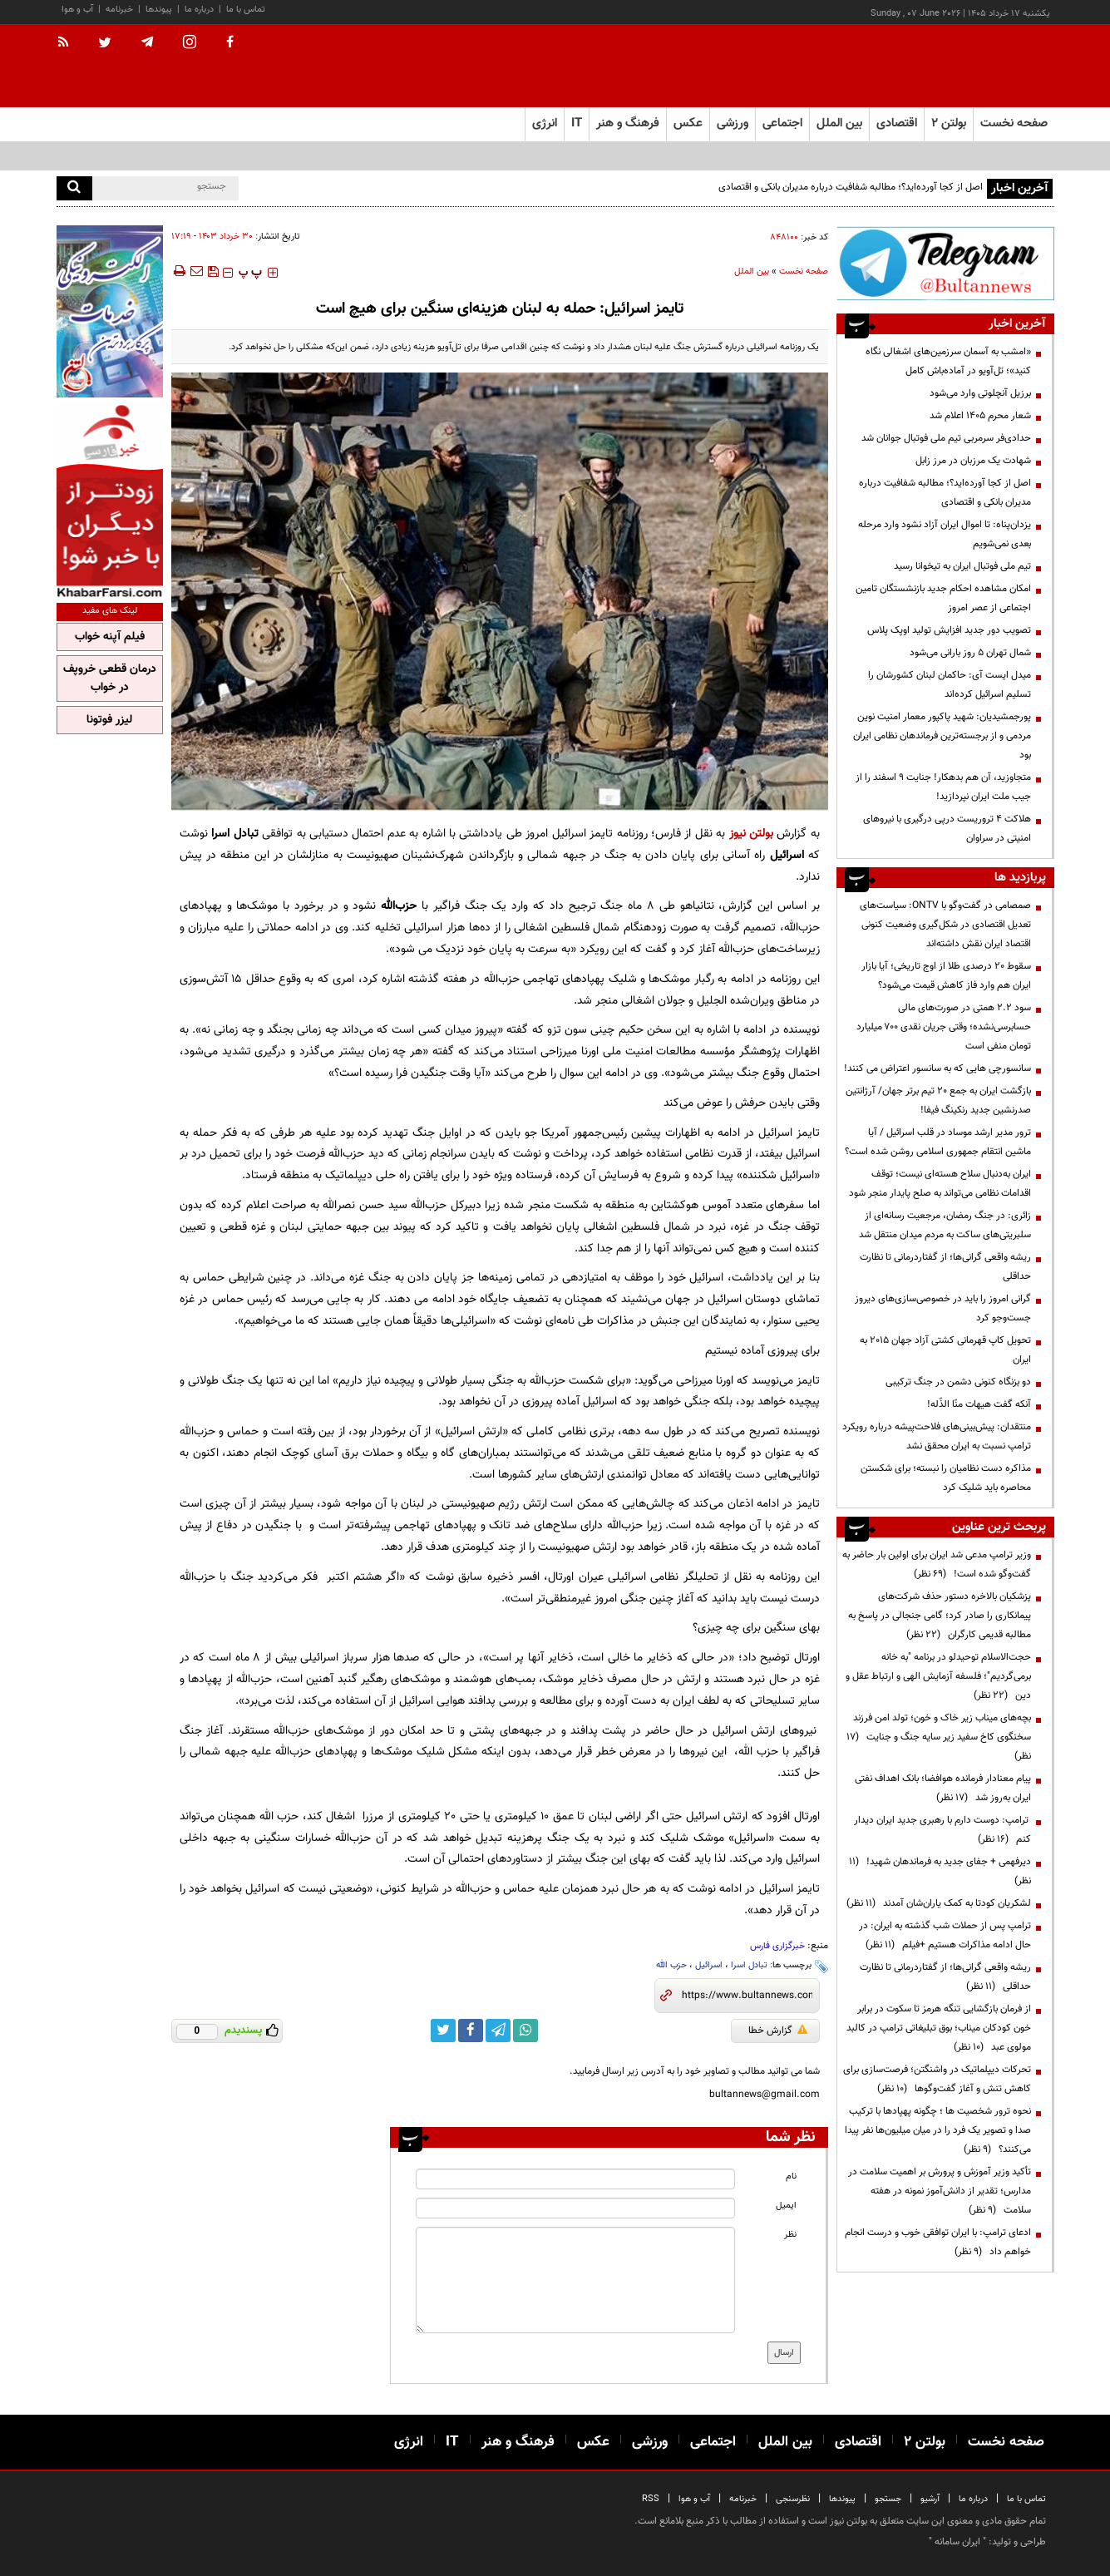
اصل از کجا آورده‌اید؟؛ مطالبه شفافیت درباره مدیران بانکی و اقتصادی (850, 187)
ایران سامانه (957, 2541)
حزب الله (671, 1965)
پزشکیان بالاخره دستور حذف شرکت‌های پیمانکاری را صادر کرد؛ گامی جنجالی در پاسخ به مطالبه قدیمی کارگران (939, 1615)
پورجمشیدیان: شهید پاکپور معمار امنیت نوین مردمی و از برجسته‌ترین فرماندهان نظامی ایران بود (942, 735)
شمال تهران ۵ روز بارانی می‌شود (970, 652)
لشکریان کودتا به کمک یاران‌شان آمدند (938, 1903)
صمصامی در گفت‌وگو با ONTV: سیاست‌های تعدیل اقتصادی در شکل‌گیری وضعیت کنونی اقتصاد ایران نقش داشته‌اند (945, 924)
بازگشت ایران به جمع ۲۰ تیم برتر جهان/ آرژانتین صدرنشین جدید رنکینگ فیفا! (938, 1100)
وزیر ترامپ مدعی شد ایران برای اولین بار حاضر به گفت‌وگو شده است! (936, 1564)
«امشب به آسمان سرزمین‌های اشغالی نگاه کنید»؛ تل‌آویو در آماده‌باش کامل (948, 361)
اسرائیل (709, 1965)
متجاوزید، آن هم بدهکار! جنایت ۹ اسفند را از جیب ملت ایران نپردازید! (943, 787)
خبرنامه (119, 9)
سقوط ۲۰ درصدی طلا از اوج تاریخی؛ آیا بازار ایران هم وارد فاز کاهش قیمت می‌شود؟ (946, 976)
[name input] (575, 2179)
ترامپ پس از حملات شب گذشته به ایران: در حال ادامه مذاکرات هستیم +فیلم (945, 1935)
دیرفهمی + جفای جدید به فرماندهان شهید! (940, 1871)
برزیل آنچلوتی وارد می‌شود (980, 393)
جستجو (888, 2499)
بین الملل (751, 271)
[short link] (747, 1995)
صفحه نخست (1014, 123)
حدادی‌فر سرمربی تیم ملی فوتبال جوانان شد (946, 438)
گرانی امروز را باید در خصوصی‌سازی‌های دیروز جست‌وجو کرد (943, 1308)
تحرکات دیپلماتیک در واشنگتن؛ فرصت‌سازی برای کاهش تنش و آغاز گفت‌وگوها (937, 2079)
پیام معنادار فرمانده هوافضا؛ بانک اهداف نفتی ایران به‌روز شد (943, 1788)
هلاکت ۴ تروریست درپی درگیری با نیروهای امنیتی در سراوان (947, 829)
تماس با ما (245, 9)
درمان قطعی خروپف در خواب (109, 678)
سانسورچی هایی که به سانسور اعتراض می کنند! (937, 1068)
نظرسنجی (793, 2499)
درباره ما (199, 9)
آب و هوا (77, 9)
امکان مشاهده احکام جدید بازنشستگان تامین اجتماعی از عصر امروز (943, 598)
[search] (74, 188)
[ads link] (945, 263)
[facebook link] (470, 2030)
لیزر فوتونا (109, 720)
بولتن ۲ (948, 123)
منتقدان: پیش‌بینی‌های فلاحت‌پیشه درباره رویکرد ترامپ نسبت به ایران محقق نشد (936, 1436)
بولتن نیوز (751, 833)
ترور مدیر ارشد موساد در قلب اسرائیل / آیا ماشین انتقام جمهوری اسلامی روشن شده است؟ (938, 1142)
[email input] (575, 2208)
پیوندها (159, 9)
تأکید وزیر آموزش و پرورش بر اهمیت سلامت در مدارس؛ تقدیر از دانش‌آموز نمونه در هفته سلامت (939, 2191)
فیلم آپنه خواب (110, 637)
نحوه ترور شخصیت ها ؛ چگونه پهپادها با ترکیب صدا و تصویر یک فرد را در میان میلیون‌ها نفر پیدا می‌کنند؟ (938, 2130)
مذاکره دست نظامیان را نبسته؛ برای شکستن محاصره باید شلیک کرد (946, 1478)
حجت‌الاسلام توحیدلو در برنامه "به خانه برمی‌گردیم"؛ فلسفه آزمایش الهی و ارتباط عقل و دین (938, 1676)
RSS (650, 2499)
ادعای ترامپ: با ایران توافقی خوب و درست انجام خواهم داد (938, 2242)
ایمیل (786, 2205)
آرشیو (930, 2499)
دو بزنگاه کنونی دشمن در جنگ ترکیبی (958, 1381)
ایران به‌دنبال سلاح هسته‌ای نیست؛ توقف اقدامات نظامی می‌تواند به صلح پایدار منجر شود (940, 1184)
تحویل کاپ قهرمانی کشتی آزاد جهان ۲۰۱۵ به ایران (945, 1350)
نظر (790, 2235)
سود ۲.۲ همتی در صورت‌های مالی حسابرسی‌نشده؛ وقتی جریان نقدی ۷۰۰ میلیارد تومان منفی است (943, 1027)
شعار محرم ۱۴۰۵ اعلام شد (980, 415)
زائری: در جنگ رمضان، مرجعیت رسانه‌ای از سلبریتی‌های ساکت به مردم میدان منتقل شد (945, 1225)
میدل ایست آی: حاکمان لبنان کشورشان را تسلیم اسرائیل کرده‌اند (949, 685)
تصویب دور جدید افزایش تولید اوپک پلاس (949, 630)
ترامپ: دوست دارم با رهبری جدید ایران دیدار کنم (942, 1830)
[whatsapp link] (525, 2030)
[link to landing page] (971, 66)
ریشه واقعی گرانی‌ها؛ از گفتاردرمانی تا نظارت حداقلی (945, 1267)
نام (791, 2176)
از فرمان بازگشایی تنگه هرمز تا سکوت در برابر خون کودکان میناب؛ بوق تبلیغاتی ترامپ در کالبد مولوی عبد (938, 2028)
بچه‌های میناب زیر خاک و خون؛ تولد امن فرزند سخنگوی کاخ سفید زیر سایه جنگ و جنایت (938, 1737)
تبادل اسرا (749, 1965)
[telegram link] (498, 2030)
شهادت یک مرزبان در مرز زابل (973, 460)
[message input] (575, 2280)
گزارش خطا (777, 2030)
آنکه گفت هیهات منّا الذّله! (979, 1404)
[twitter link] (443, 2030)
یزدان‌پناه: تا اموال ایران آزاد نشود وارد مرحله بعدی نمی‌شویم (944, 534)
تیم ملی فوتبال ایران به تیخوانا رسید (962, 566)
